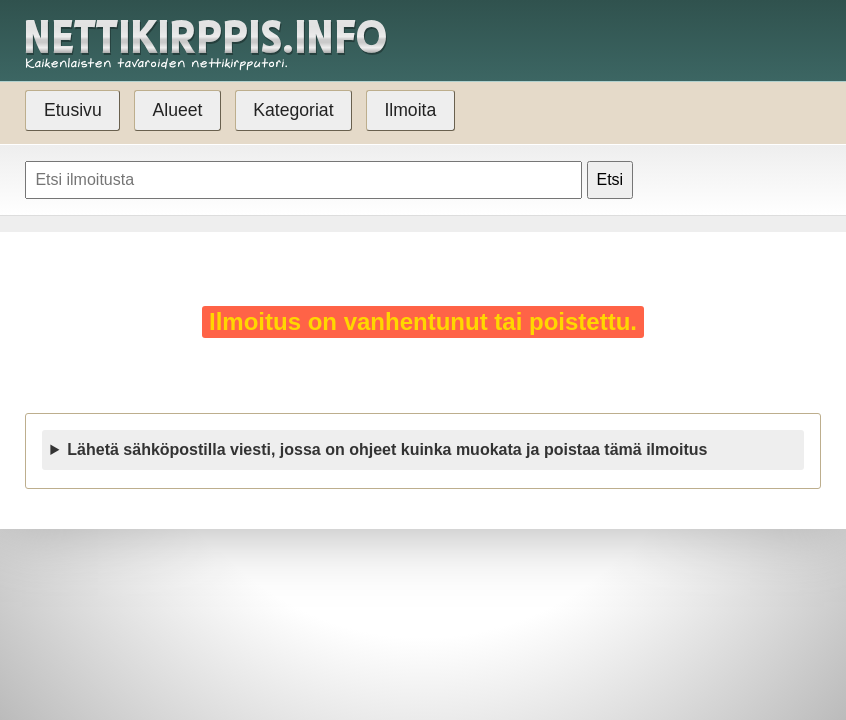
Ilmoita (410, 110)
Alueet (178, 110)
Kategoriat (293, 110)
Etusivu (73, 110)
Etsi (610, 179)
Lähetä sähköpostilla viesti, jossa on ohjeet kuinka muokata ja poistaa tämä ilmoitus (387, 449)
